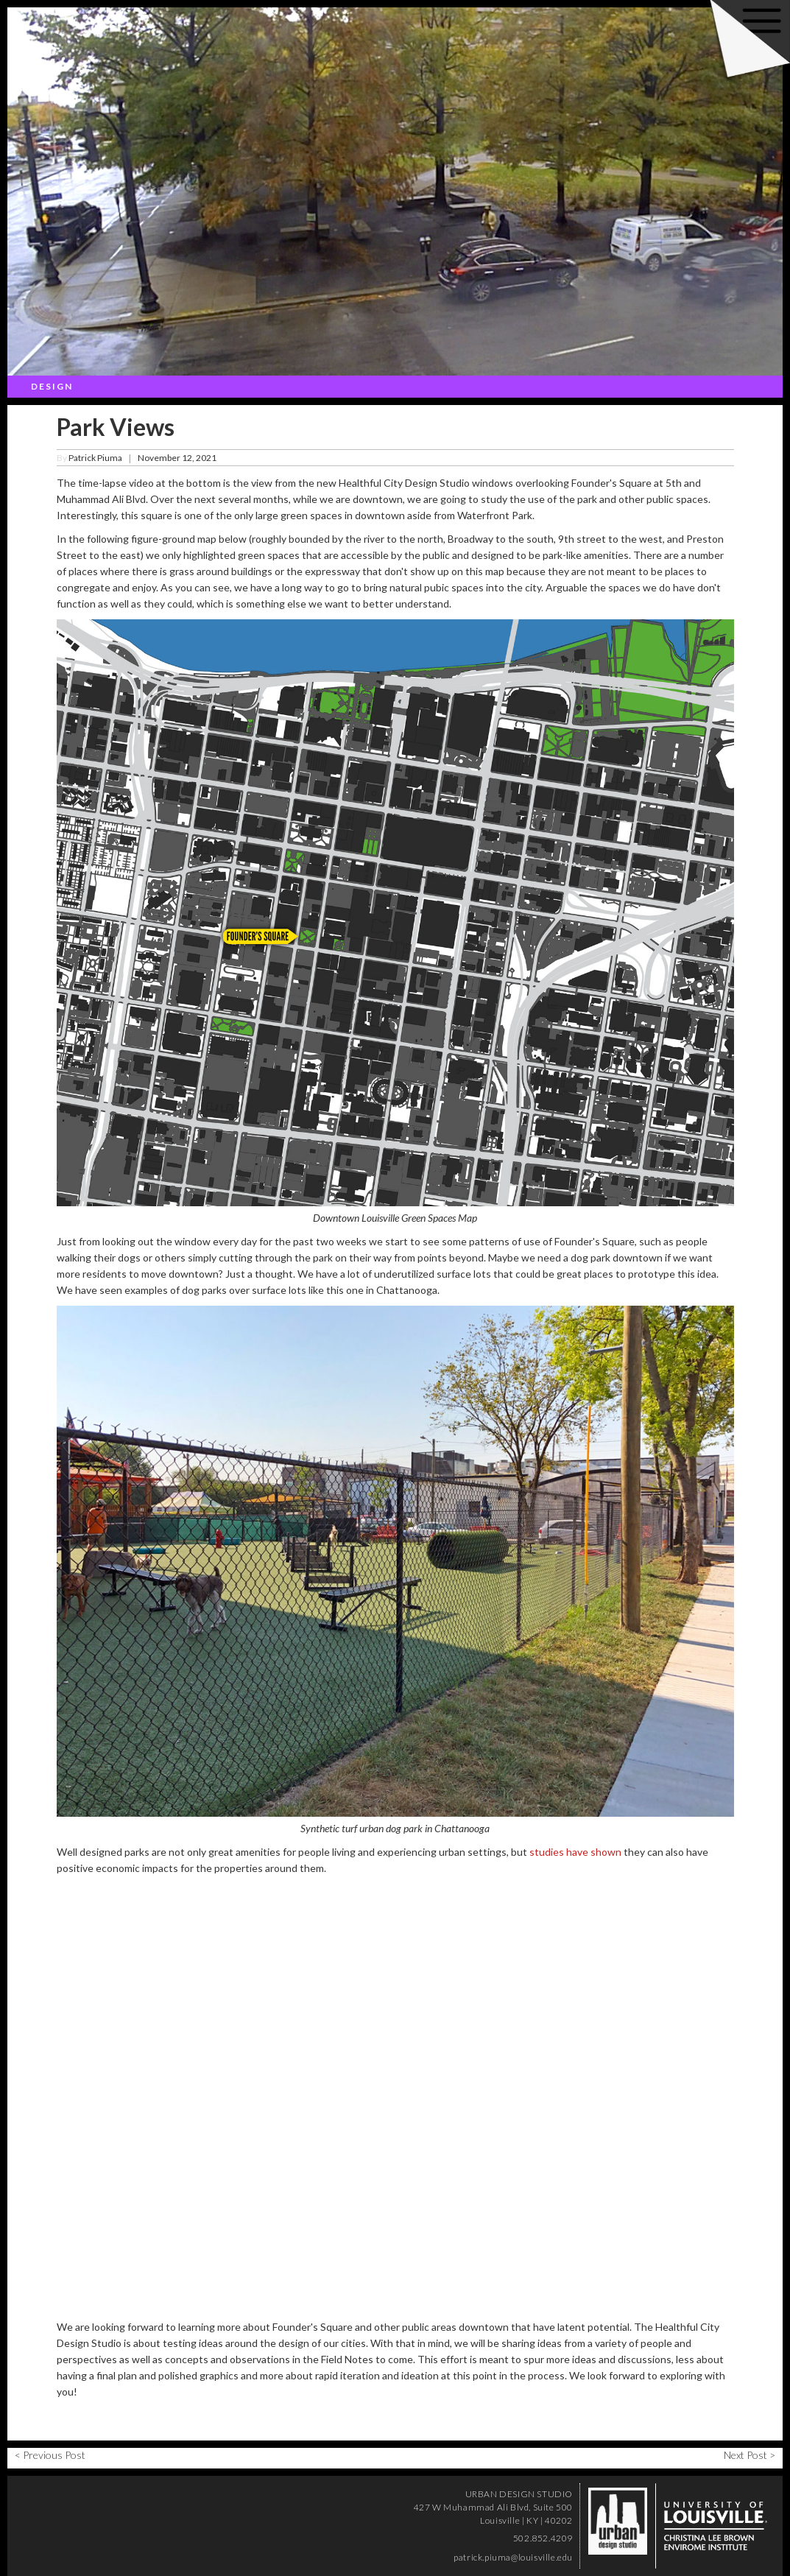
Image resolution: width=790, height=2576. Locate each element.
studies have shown (575, 1851)
